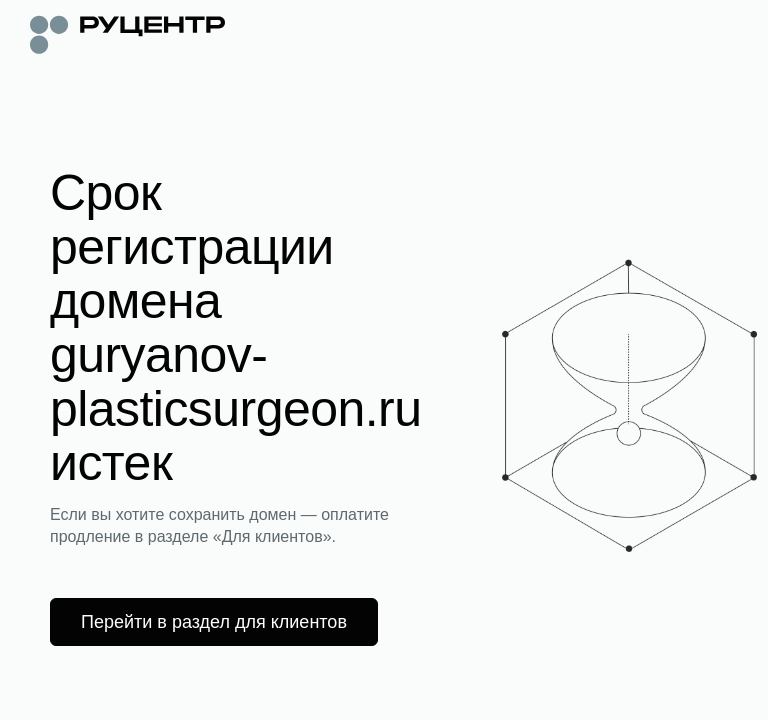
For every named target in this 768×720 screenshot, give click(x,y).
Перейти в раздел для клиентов (214, 622)
